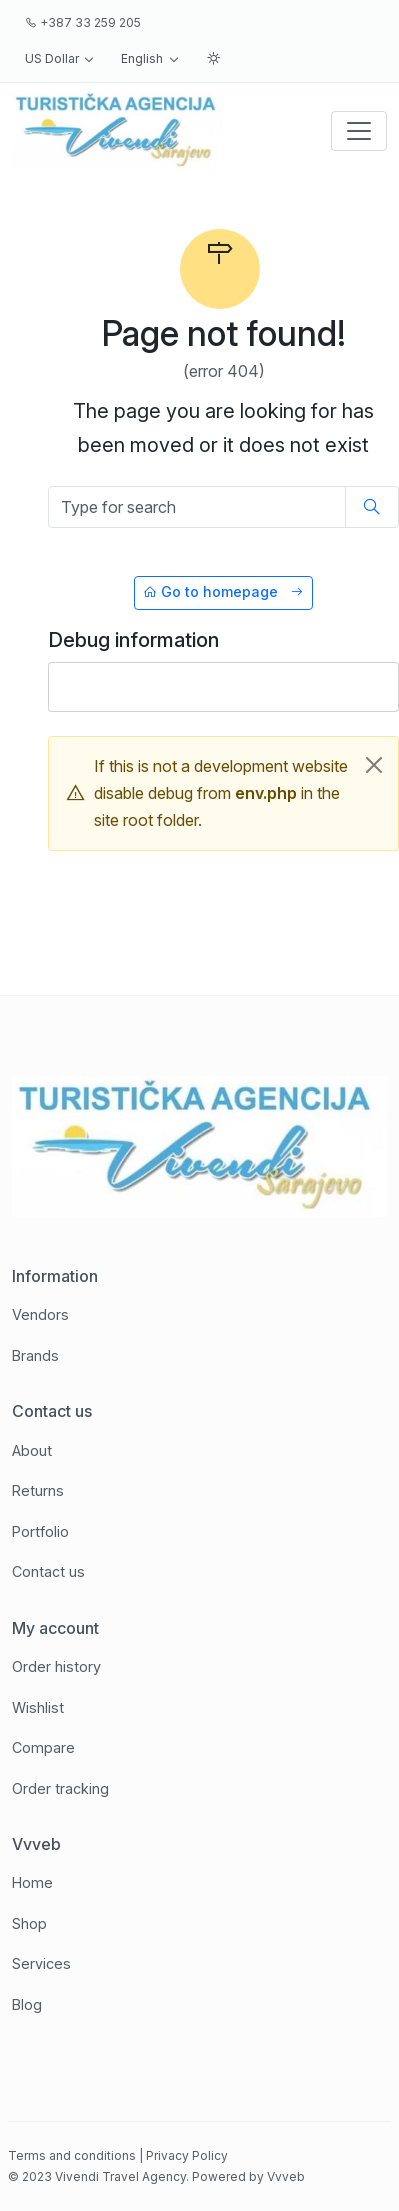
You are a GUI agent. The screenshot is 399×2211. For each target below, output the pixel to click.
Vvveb (286, 2176)
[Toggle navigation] (359, 131)
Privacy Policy (187, 2155)
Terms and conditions (72, 2155)
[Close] (374, 765)
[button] (59, 59)
